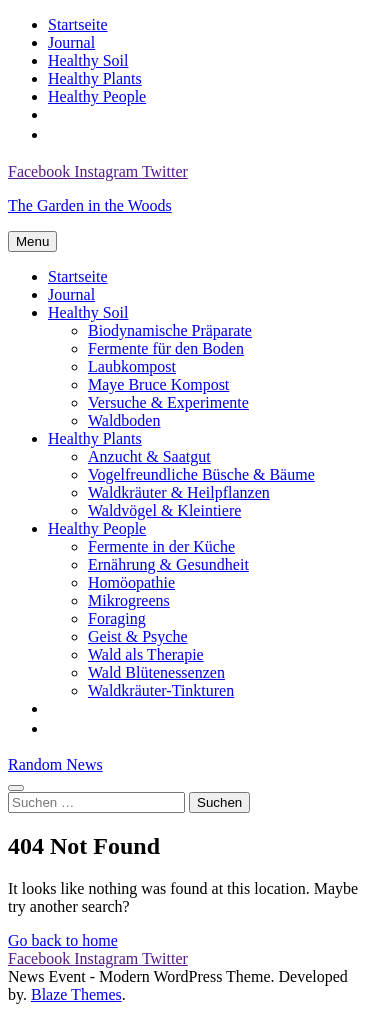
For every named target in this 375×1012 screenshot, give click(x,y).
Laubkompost (132, 366)
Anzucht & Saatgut (149, 456)
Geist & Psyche (138, 636)
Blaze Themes (76, 994)
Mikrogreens (129, 600)
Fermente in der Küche (161, 546)
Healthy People (97, 96)
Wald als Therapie (146, 654)
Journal (71, 42)
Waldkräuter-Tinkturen (161, 690)
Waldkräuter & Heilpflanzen (179, 492)
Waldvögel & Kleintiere (164, 510)
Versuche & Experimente (168, 402)
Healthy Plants (95, 78)
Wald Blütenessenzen (156, 672)
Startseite (78, 24)
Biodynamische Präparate (170, 330)
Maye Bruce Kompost (158, 384)
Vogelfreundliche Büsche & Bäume (201, 474)
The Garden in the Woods (90, 205)
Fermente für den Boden (166, 348)
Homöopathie (131, 582)
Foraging (117, 618)
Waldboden (124, 420)
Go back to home (63, 940)
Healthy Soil (88, 60)
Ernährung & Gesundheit (168, 564)
